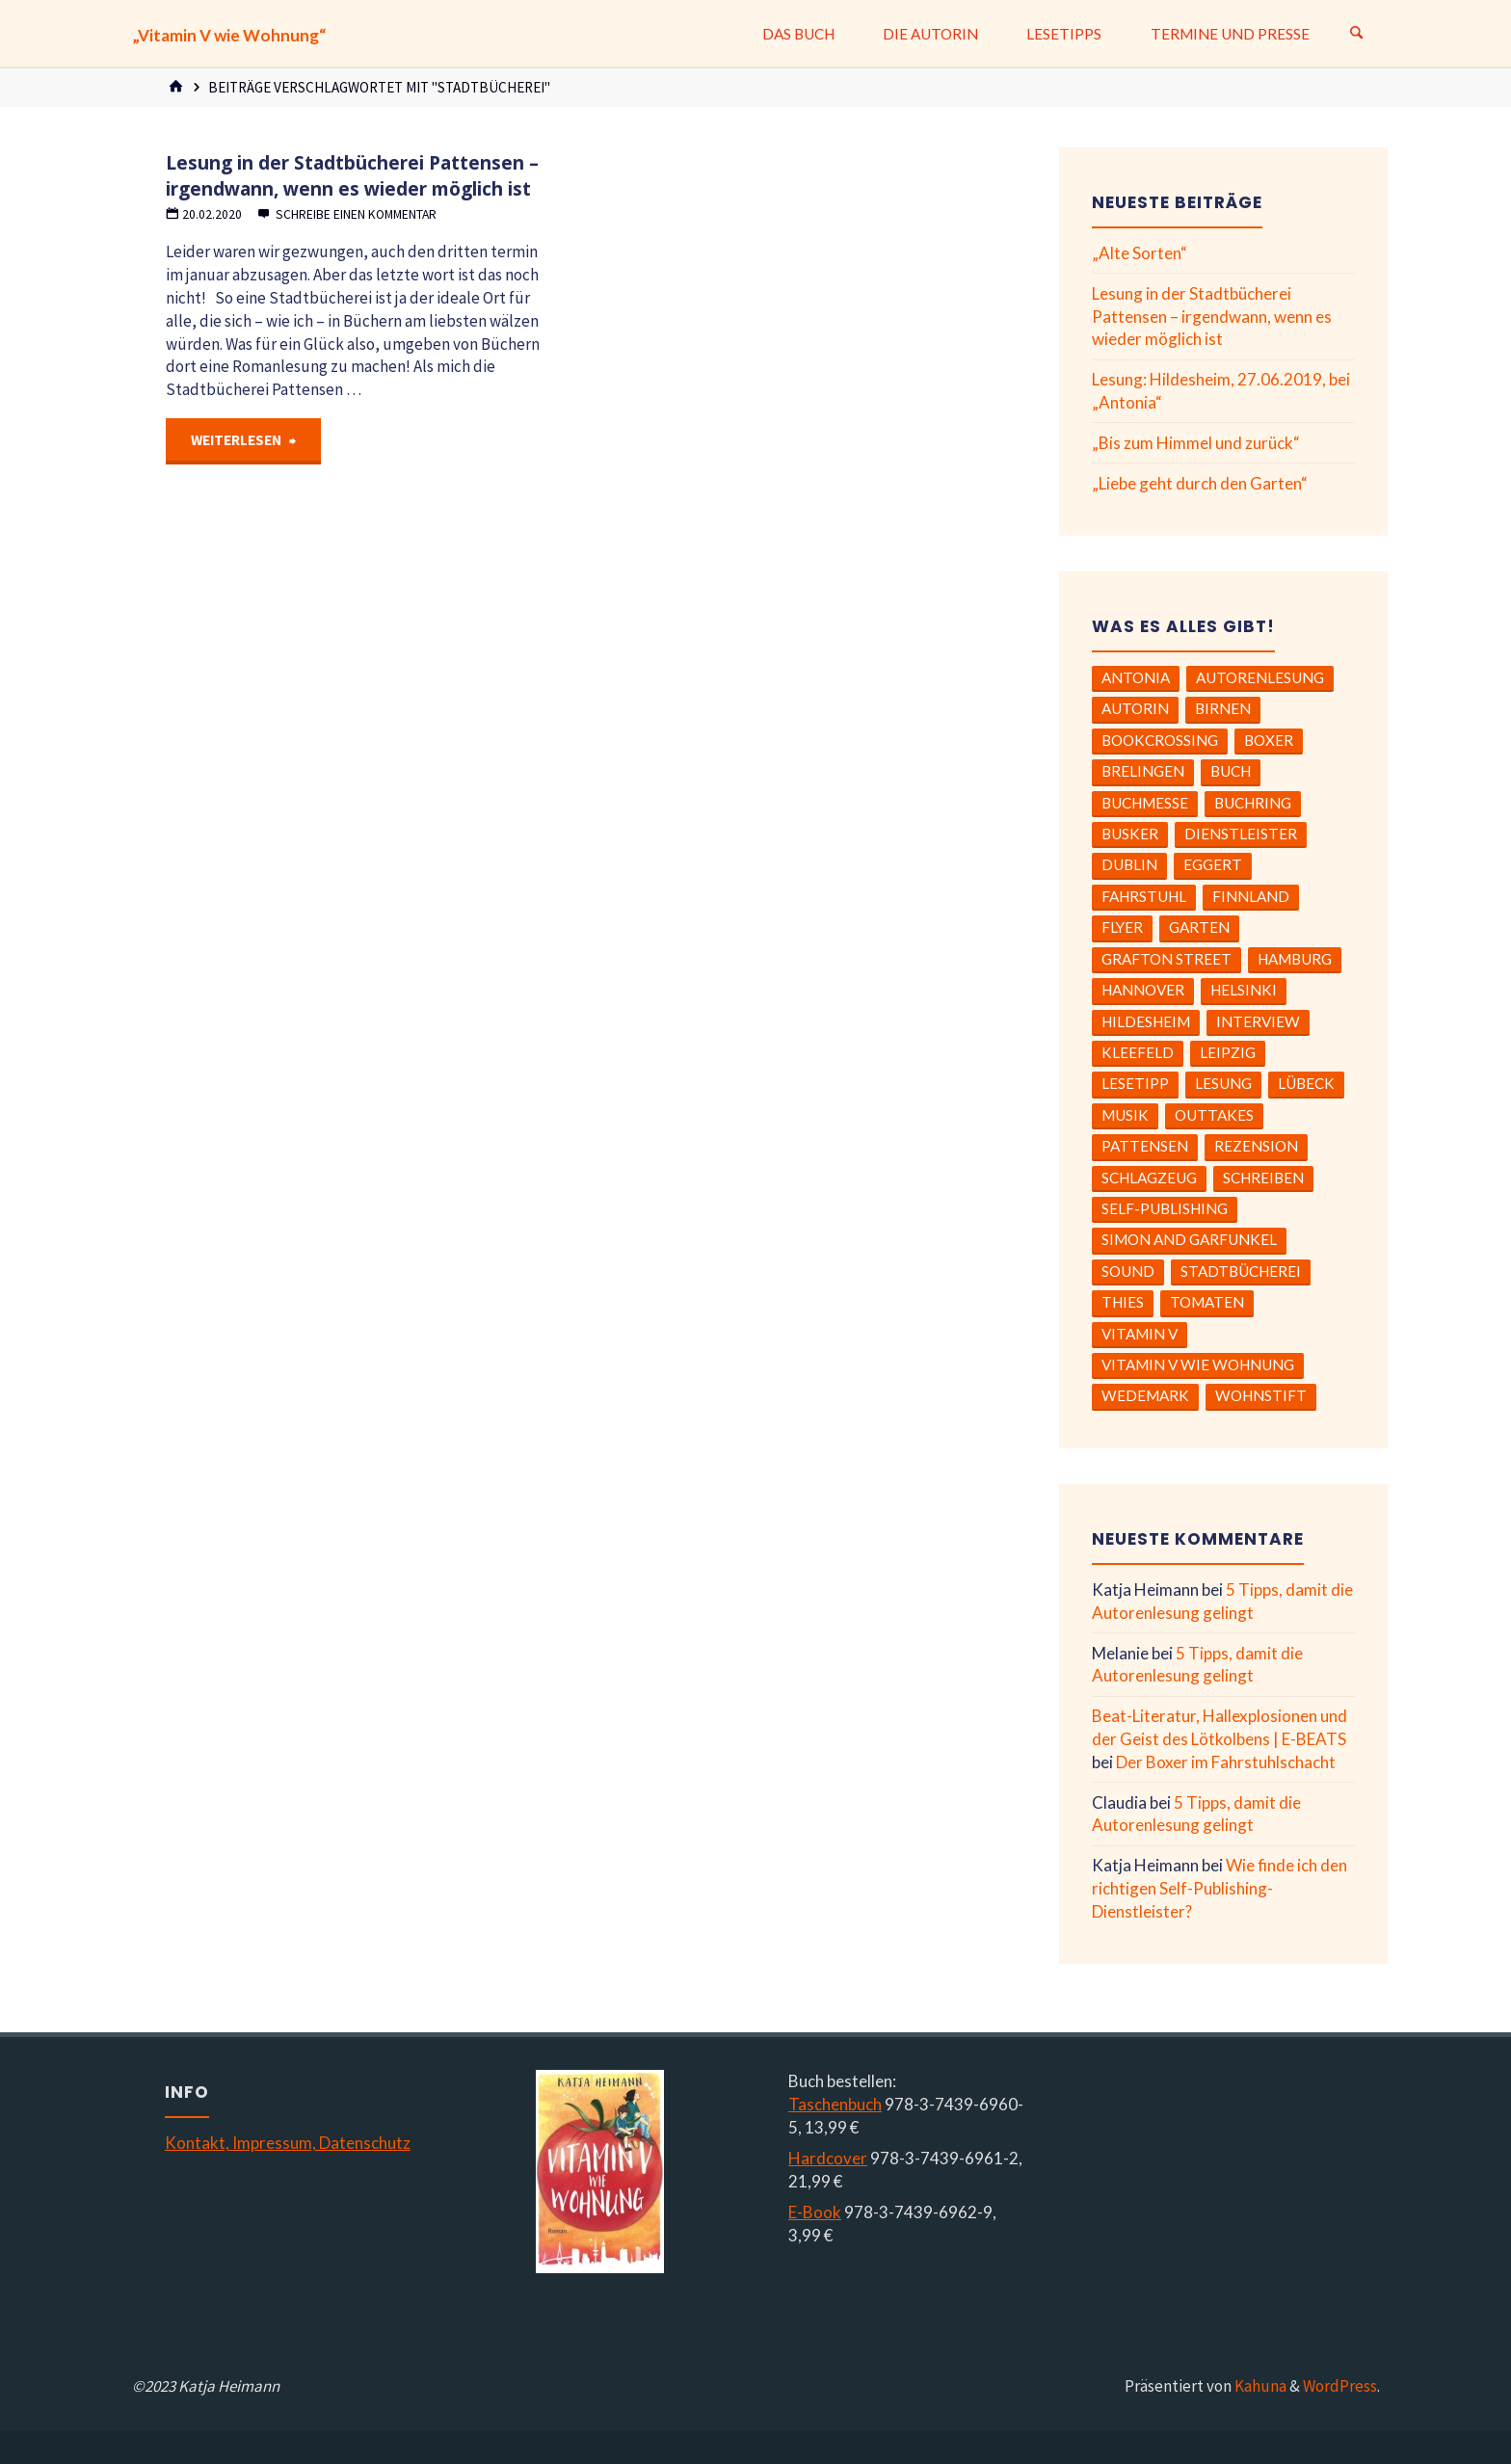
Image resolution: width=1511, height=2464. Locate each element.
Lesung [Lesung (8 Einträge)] (1223, 1083)
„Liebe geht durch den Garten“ (1200, 483)
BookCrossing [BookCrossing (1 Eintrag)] (1159, 740)
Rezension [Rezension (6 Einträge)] (1256, 1145)
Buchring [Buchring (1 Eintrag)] (1252, 802)
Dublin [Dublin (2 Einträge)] (1129, 864)
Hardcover (827, 2158)
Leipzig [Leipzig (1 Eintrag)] (1228, 1052)
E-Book (814, 2212)
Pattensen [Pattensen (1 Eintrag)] (1144, 1145)
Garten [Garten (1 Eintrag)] (1199, 927)
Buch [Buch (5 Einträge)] (1230, 771)
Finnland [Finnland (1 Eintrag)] (1250, 896)
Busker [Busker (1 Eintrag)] (1129, 833)
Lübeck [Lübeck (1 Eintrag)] (1306, 1083)
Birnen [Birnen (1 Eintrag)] (1223, 708)
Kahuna (1259, 2386)
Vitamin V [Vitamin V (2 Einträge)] (1139, 1333)
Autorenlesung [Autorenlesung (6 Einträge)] (1260, 677)
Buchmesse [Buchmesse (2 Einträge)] (1144, 802)
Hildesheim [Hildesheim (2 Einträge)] (1145, 1021)
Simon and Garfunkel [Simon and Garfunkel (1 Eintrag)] (1189, 1239)
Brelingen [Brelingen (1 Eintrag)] (1142, 771)
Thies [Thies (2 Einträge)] (1122, 1302)
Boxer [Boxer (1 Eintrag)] (1268, 740)
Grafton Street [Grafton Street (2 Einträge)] (1166, 958)
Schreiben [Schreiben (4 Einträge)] (1263, 1177)
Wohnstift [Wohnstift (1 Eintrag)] (1261, 1395)
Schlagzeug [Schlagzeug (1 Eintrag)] (1149, 1177)
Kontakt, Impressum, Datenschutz (288, 2143)
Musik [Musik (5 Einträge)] (1125, 1115)
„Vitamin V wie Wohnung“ (229, 35)
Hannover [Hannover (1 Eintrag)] (1142, 989)
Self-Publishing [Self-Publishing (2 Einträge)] (1164, 1208)
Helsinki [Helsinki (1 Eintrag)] (1243, 989)
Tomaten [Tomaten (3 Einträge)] (1207, 1302)
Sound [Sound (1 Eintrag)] (1127, 1271)
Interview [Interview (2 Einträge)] (1258, 1021)
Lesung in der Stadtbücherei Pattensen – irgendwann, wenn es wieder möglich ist (352, 175)
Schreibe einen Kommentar (356, 214)
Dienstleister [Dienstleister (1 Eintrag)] (1240, 833)
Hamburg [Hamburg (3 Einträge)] (1295, 958)
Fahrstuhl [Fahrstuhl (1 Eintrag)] (1143, 896)
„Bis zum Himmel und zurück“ (1196, 443)
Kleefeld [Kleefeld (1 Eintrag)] (1137, 1052)
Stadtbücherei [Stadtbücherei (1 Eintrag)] (1240, 1271)
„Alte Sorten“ (1139, 253)
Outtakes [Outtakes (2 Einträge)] (1214, 1115)
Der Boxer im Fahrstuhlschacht (1226, 1762)
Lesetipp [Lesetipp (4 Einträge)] (1135, 1083)
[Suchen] (1356, 33)
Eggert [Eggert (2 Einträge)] (1212, 864)
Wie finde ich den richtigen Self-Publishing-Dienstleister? (1219, 1888)
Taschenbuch (835, 2104)
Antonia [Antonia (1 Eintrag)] (1135, 677)
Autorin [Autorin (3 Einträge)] (1135, 708)
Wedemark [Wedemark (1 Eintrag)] (1145, 1395)
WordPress (1340, 2386)
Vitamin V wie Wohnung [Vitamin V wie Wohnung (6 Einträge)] (1197, 1364)
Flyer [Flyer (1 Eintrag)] (1122, 927)
